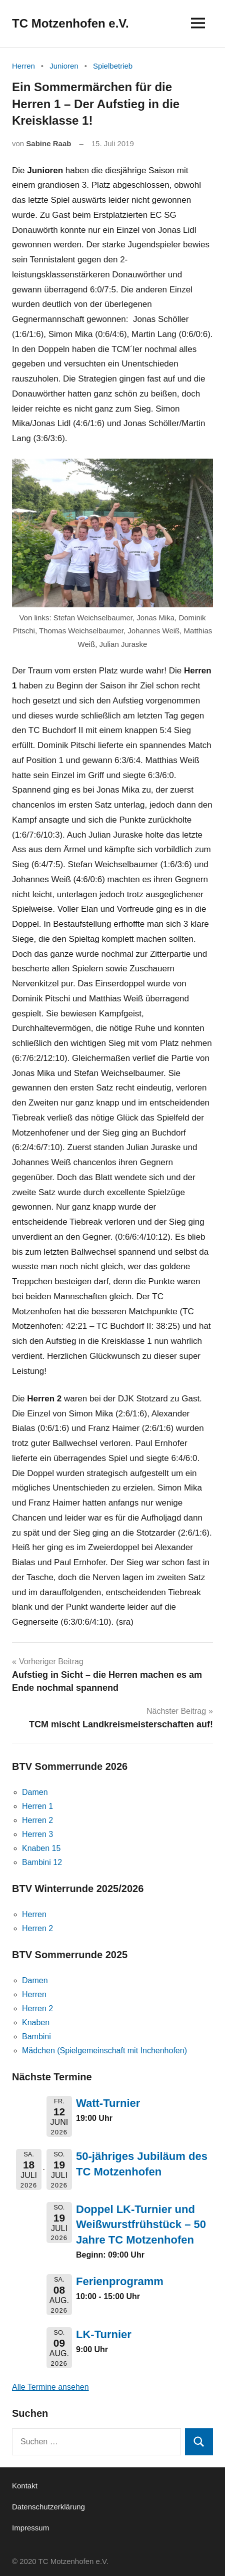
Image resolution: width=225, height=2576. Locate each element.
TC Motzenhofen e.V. (70, 23)
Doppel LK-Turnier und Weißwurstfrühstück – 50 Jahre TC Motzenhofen (141, 2225)
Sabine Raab (48, 143)
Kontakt (25, 2485)
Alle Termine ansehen (50, 2387)
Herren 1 (37, 1806)
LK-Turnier (104, 2334)
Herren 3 (37, 1834)
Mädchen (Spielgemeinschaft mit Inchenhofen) (104, 2050)
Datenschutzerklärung (48, 2506)
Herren (23, 66)
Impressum (30, 2527)
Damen (35, 1792)
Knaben (36, 2022)
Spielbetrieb (112, 66)
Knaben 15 (41, 1848)
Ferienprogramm (120, 2281)
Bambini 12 (42, 1862)
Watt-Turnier (108, 2103)
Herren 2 (37, 1820)
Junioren (64, 66)
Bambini (36, 2036)
